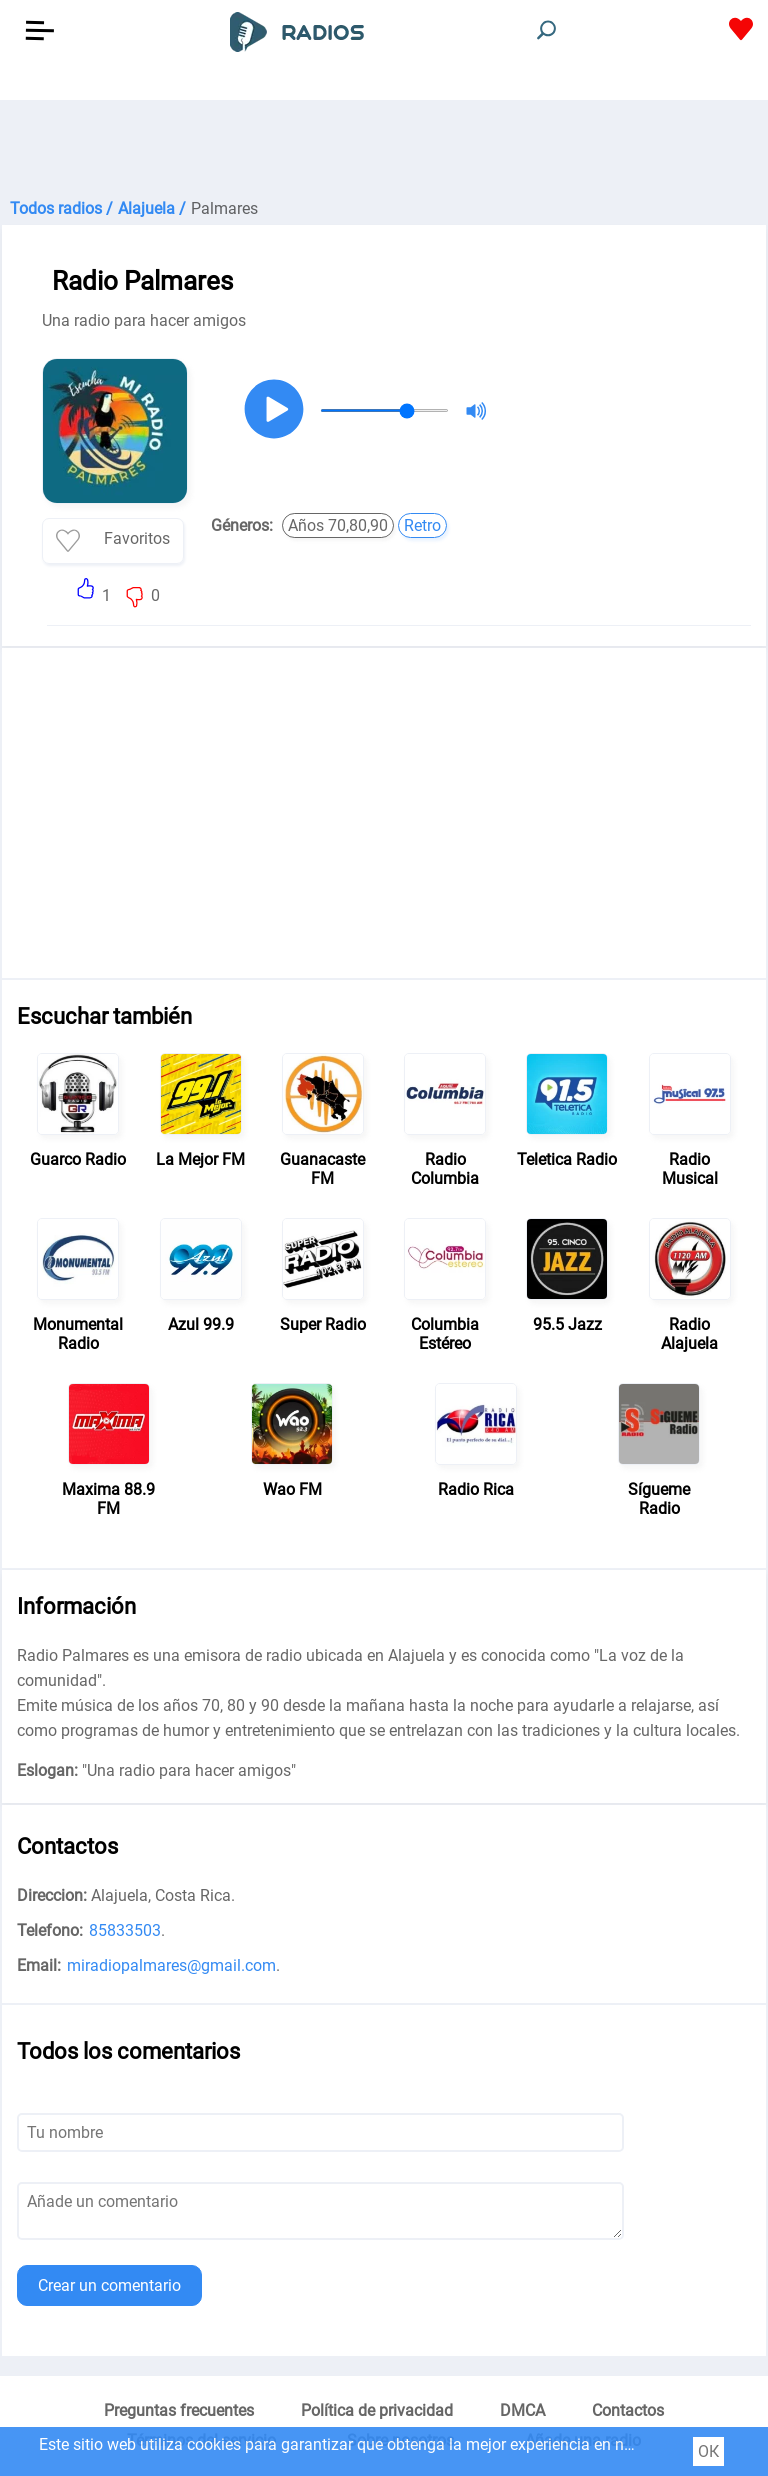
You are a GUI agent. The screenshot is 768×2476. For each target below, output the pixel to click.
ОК (708, 2451)
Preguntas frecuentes (179, 2410)
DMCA (522, 2410)
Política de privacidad (377, 2410)
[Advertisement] (384, 150)
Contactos (628, 2410)
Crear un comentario (109, 2285)
